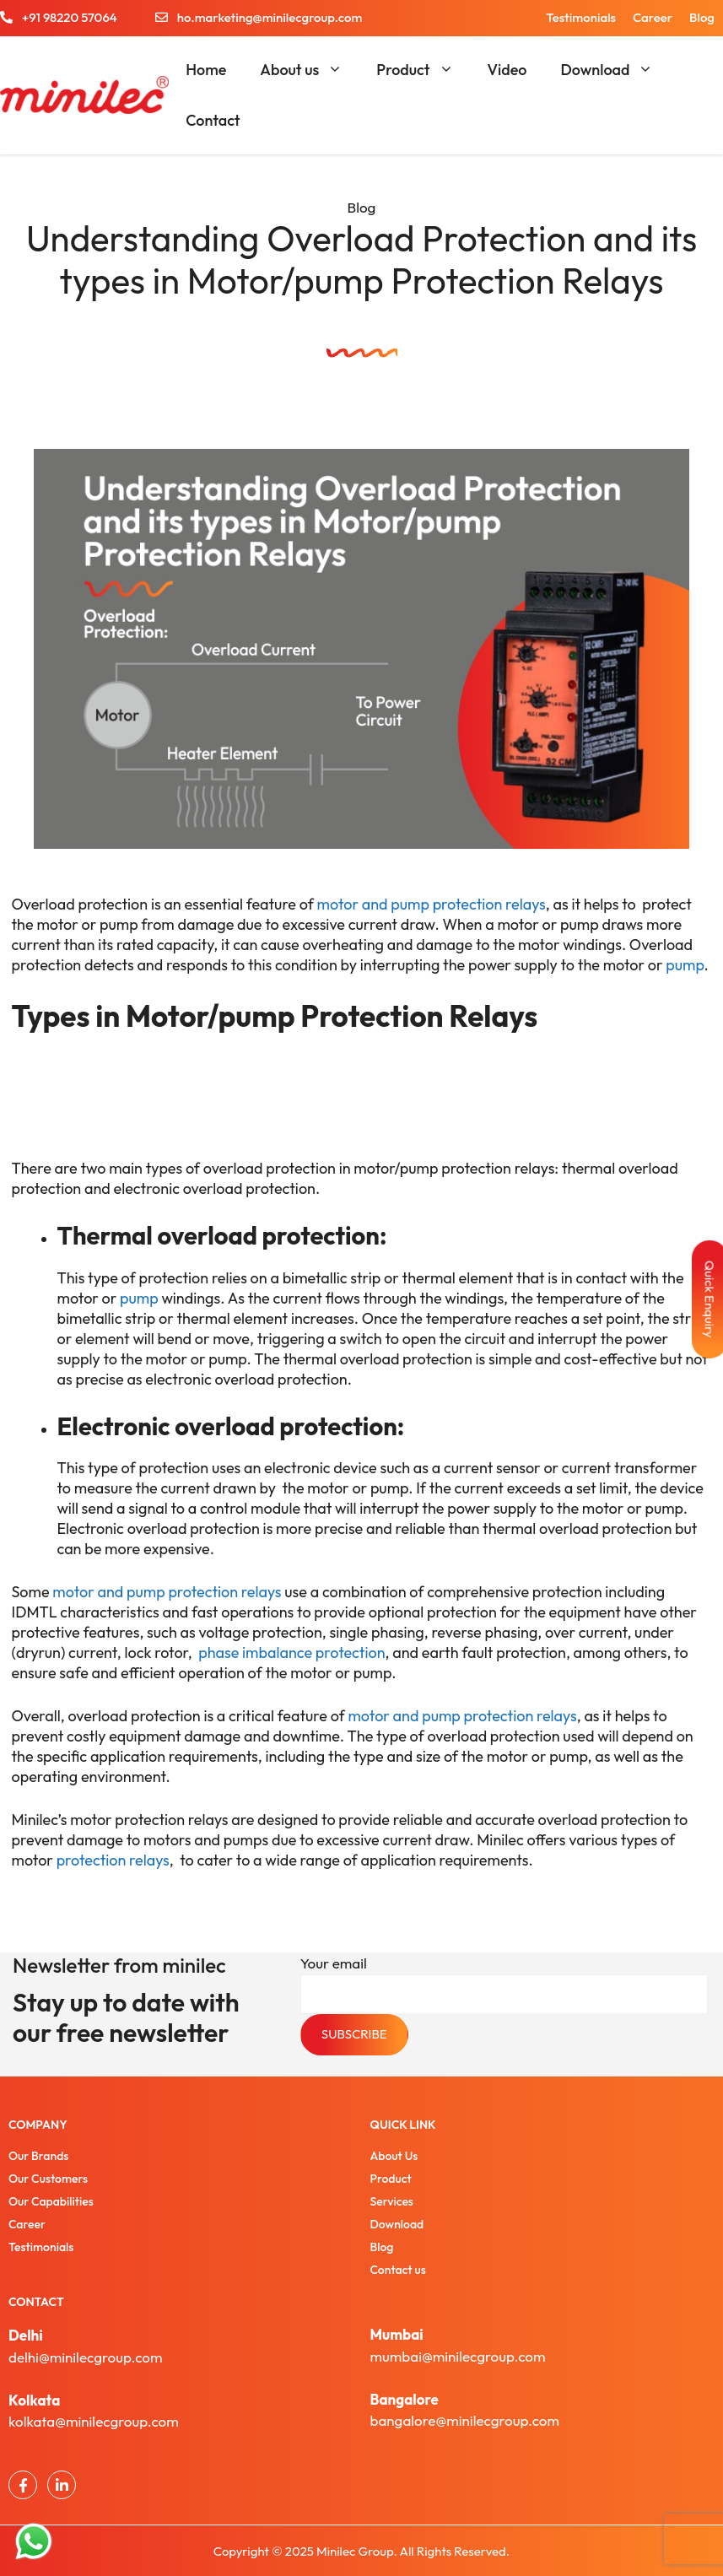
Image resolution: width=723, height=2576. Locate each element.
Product (423, 70)
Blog (702, 17)
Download (615, 70)
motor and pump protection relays (431, 904)
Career (652, 17)
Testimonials (581, 17)
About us (309, 70)
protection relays (113, 1860)
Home (206, 69)
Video (507, 69)
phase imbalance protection (291, 1652)
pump (683, 965)
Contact (213, 120)
